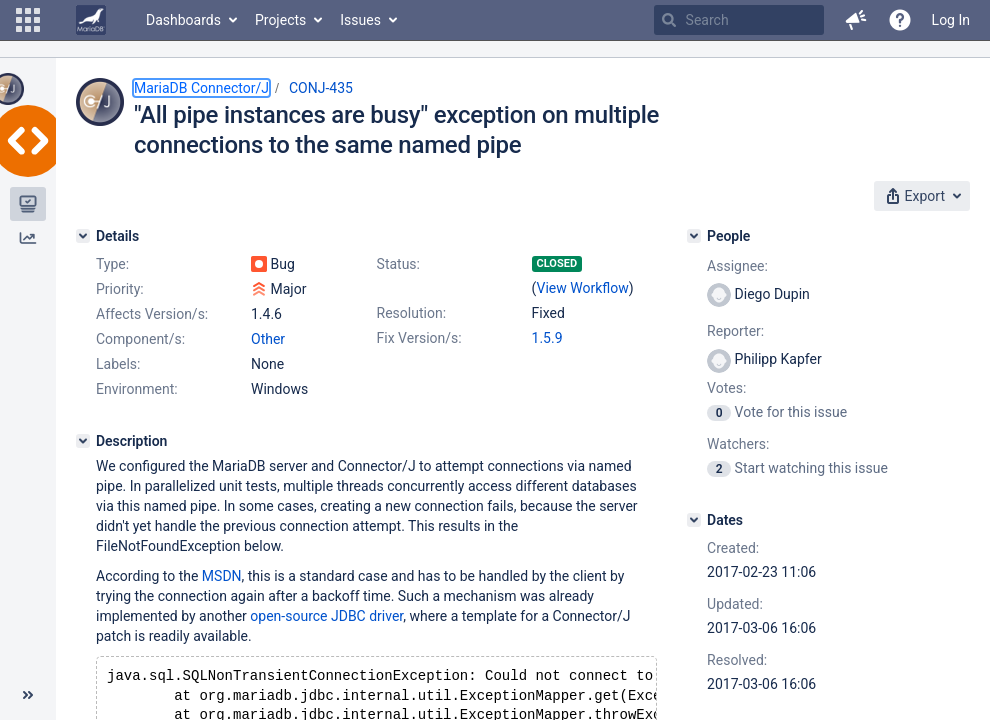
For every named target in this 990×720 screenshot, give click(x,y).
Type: (112, 264)
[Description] (83, 441)
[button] (28, 20)
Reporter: (735, 331)
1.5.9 (547, 338)
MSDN (222, 576)
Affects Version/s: (152, 314)
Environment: (137, 389)
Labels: (118, 364)
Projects (280, 20)
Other (268, 339)
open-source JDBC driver (326, 616)
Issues (360, 20)
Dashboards (183, 20)
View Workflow (583, 288)
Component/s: (140, 339)
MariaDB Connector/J (201, 88)
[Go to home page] (91, 20)
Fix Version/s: (419, 338)
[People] (694, 236)
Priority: (120, 289)
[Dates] (694, 520)
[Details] (83, 236)
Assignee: (737, 266)
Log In (951, 20)
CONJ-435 (321, 88)
